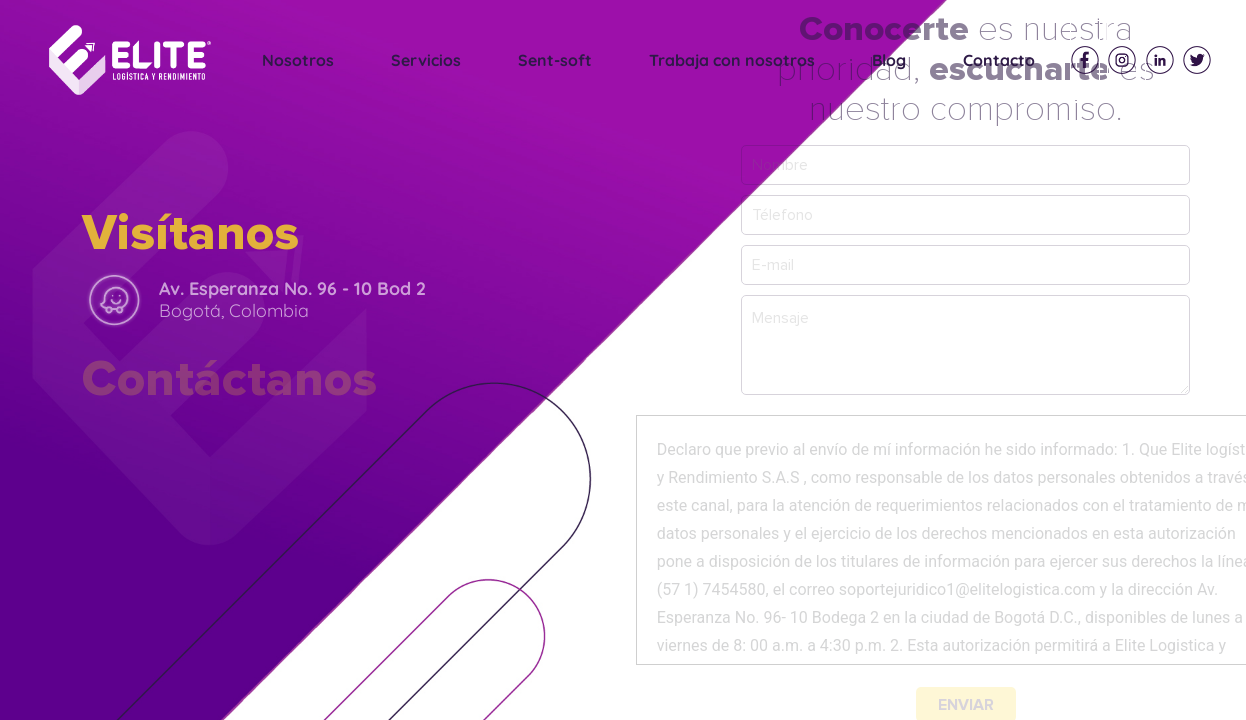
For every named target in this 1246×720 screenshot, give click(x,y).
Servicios (426, 60)
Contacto (999, 60)
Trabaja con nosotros (732, 60)
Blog (889, 60)
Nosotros (298, 60)
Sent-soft (555, 60)
